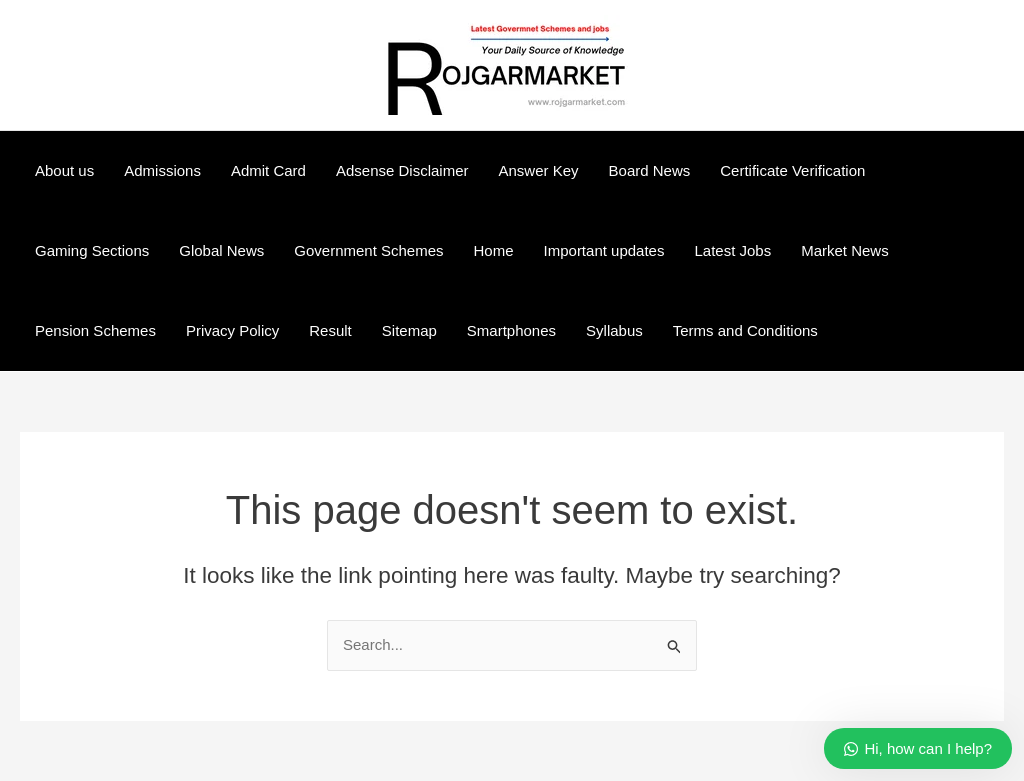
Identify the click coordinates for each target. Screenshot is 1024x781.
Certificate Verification (792, 170)
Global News (221, 250)
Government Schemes (368, 250)
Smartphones (511, 330)
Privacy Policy (232, 330)
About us (64, 170)
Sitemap (409, 330)
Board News (650, 170)
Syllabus (614, 330)
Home (494, 250)
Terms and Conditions (745, 330)
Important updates (604, 250)
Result (330, 330)
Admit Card (268, 170)
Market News (845, 250)
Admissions (162, 170)
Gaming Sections (92, 250)
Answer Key (539, 170)
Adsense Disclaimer (402, 170)
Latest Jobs (732, 250)
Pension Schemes (95, 330)
